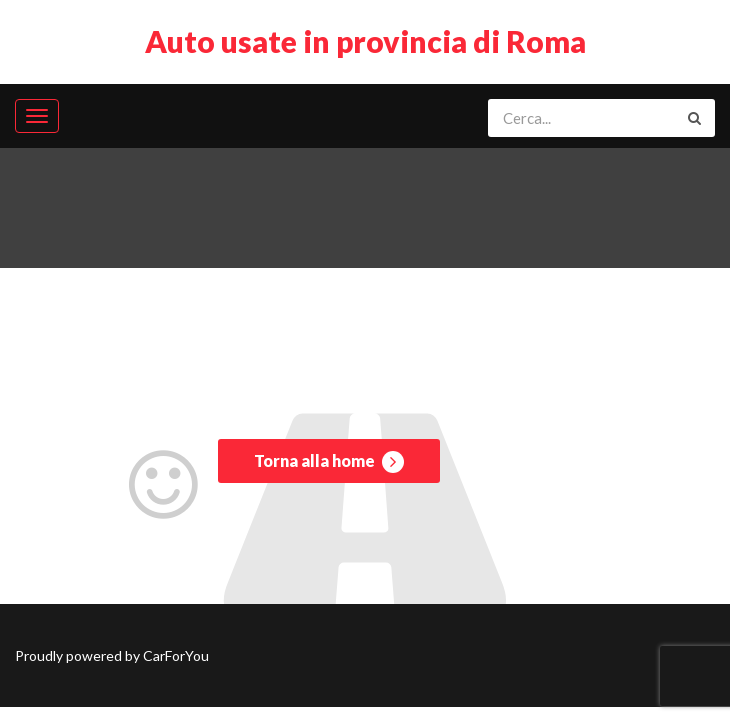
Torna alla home (329, 462)
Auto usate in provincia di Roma (365, 41)
